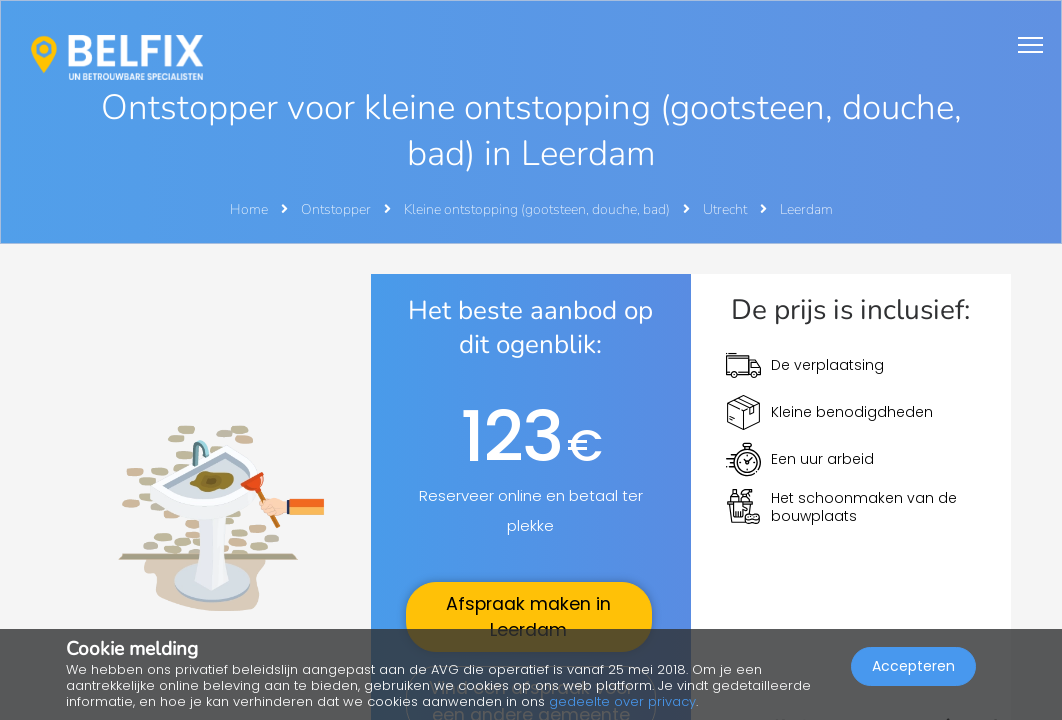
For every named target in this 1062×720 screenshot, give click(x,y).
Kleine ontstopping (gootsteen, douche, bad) (538, 209)
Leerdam (806, 209)
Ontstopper (337, 209)
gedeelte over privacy (622, 701)
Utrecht (726, 209)
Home (249, 209)
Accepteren (913, 666)
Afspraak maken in (528, 617)
